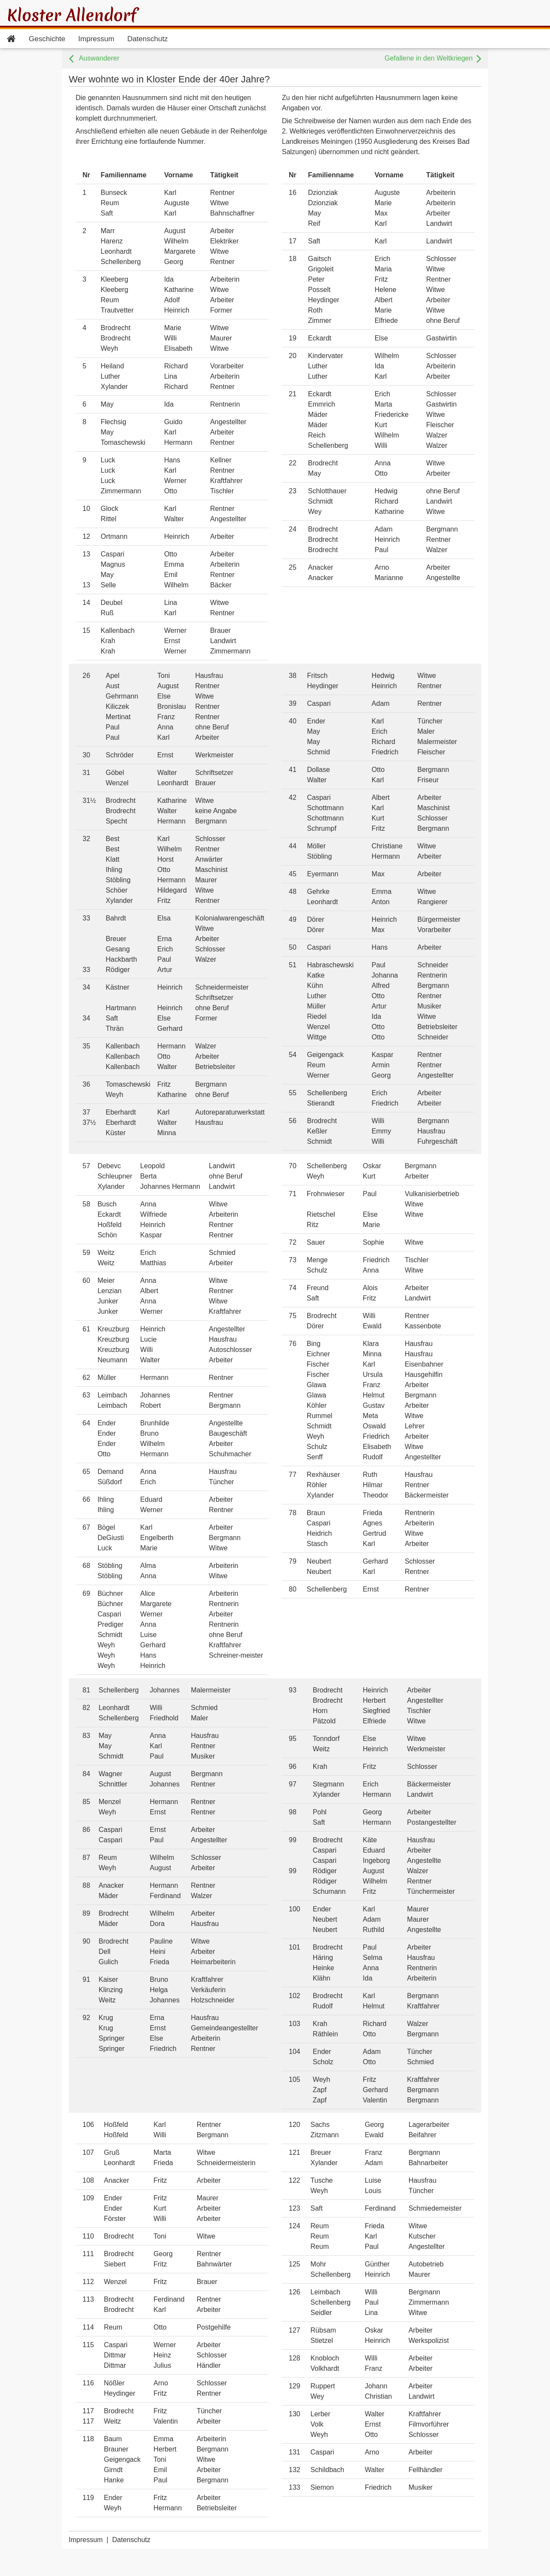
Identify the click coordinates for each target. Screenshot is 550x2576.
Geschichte (47, 39)
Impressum (96, 39)
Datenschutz (147, 39)
